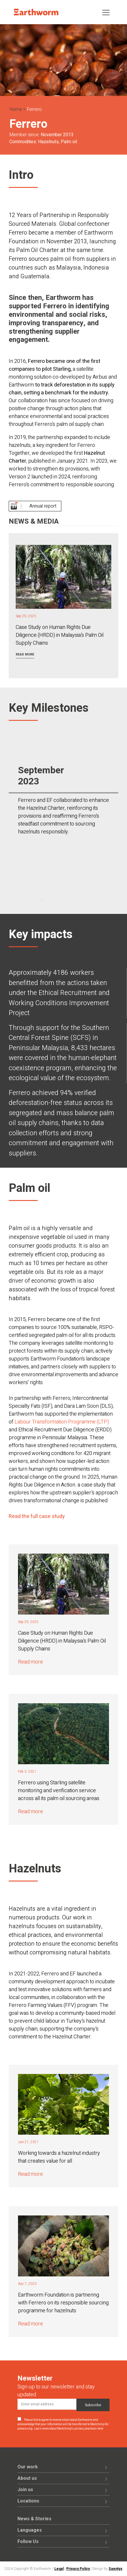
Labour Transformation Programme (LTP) (62, 1422)
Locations (28, 2501)
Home (15, 109)
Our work (27, 2466)
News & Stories (34, 2518)
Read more (25, 654)
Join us (25, 2489)
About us (27, 2478)
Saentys (115, 2568)
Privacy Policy (78, 2568)
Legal (59, 2568)
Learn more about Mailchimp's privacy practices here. (69, 2429)
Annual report (42, 506)
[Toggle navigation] (106, 12)
